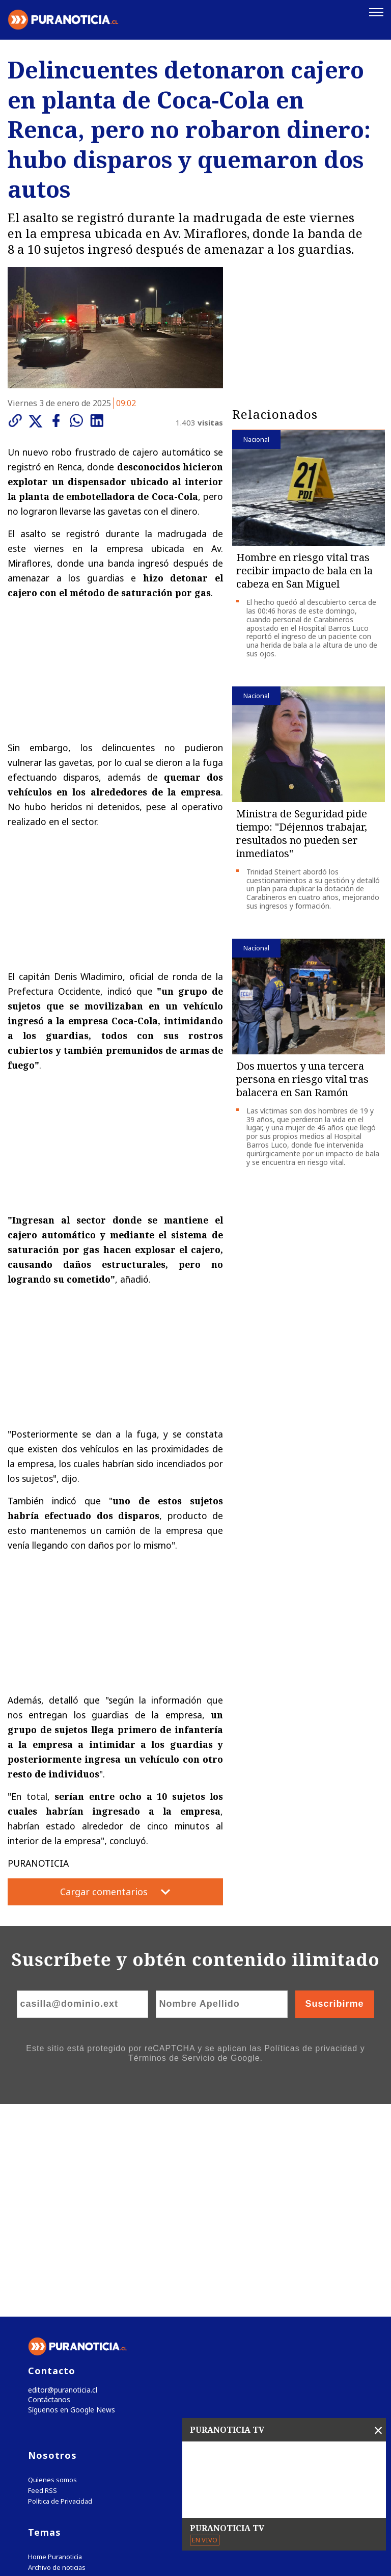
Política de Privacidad (60, 2291)
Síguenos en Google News (69, 2198)
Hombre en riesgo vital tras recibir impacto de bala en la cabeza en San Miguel (304, 569)
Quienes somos (52, 2269)
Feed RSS (42, 2280)
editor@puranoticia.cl (60, 2177)
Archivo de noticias (57, 2357)
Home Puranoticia (55, 2346)
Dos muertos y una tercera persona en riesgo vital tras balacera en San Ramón (302, 1077)
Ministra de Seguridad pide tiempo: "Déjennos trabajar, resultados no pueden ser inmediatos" (301, 832)
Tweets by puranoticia (71, 2387)
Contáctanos (47, 2188)
